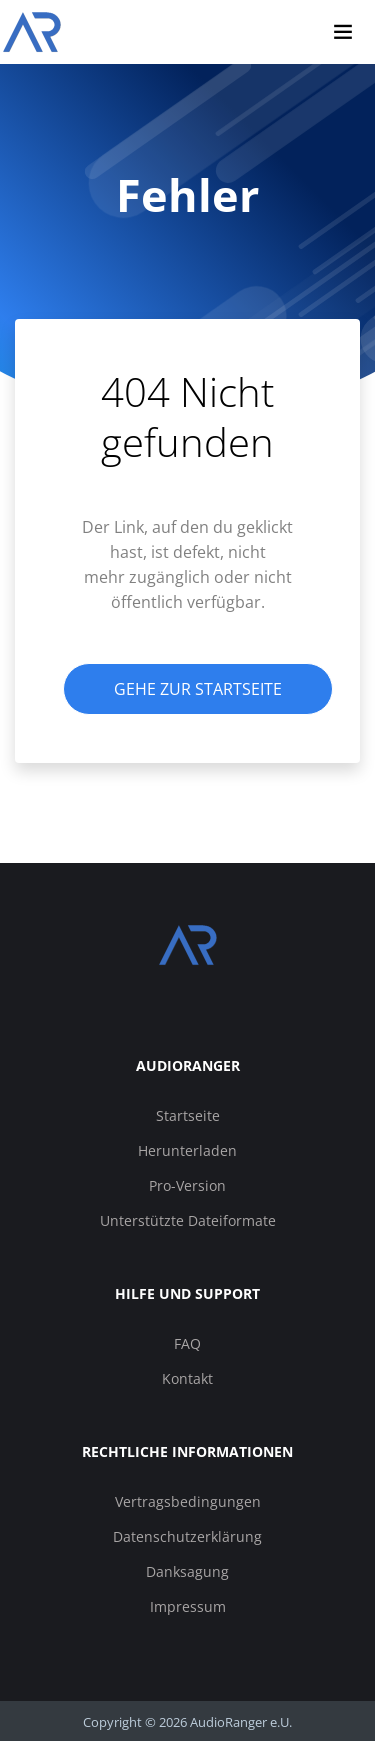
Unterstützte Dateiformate (188, 1220)
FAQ (187, 1343)
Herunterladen (187, 1150)
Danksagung (187, 1571)
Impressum (188, 1606)
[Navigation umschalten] (343, 32)
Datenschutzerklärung (187, 1536)
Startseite (188, 1115)
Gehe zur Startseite (198, 689)
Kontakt (187, 1378)
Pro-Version (187, 1185)
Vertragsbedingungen (188, 1501)
